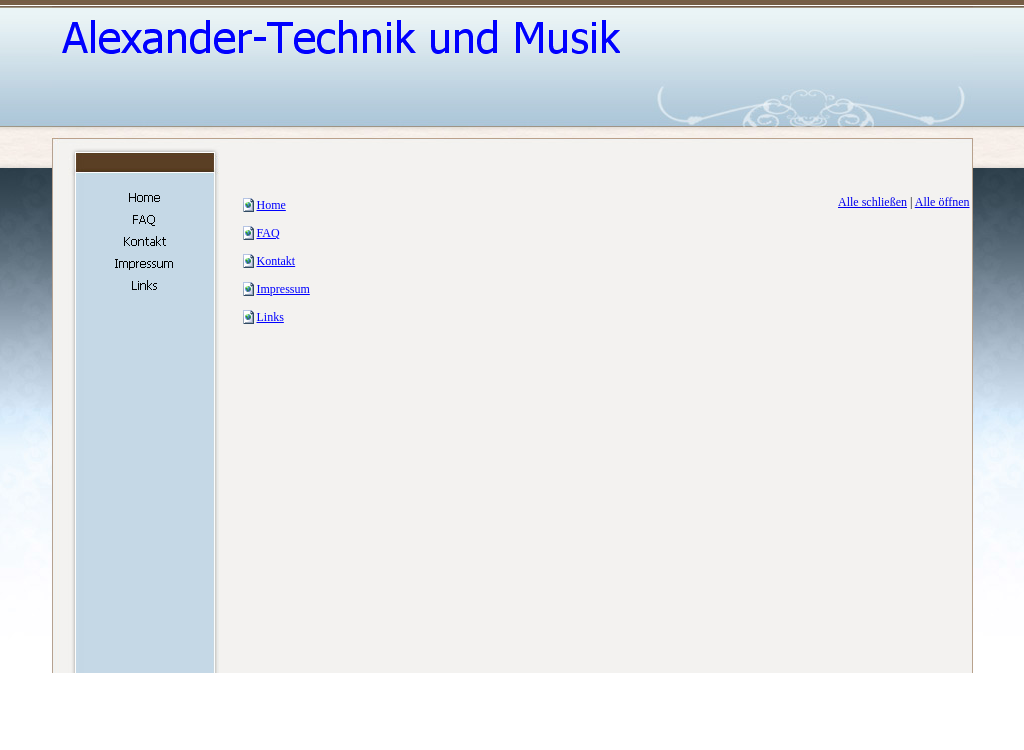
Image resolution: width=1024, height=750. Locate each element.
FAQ (268, 233)
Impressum (283, 289)
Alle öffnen (942, 202)
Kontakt (276, 261)
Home (271, 205)
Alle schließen (872, 202)
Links (270, 317)
